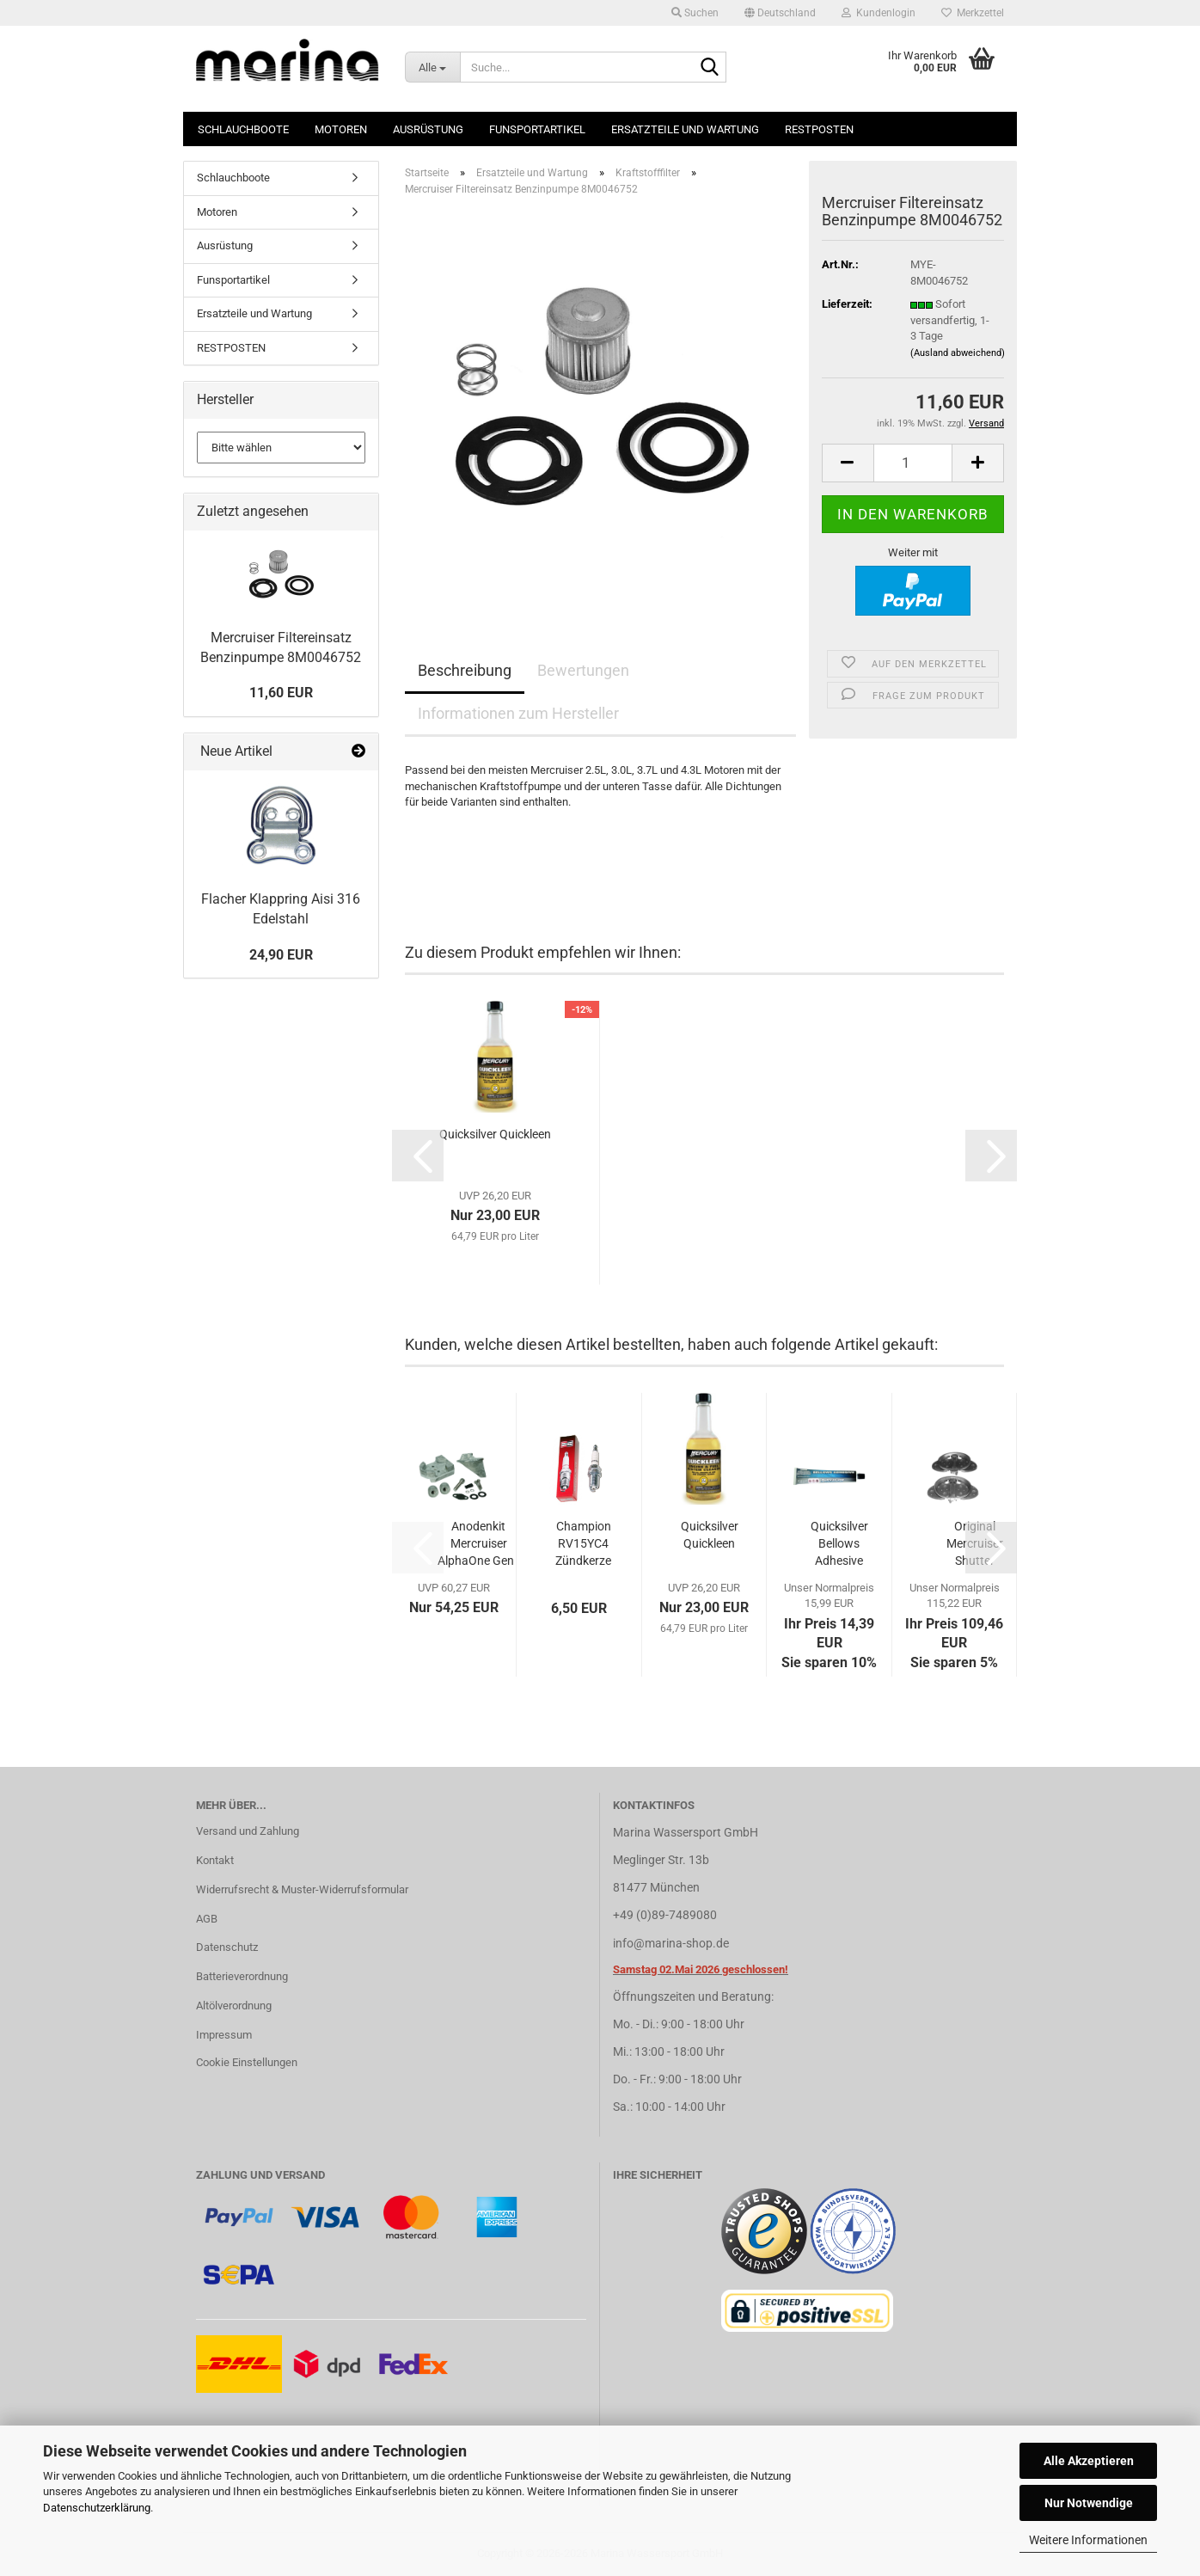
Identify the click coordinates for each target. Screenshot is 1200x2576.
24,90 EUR (281, 955)
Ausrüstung (428, 129)
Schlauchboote (243, 129)
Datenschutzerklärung (96, 2507)
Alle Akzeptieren (1089, 2461)
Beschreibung (464, 670)
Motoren (341, 129)
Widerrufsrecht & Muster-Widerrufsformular (302, 1889)
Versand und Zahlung (247, 1831)
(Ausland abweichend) (957, 353)
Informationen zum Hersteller (518, 713)
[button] (780, 13)
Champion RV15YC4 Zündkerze (583, 1543)
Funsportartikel (537, 129)
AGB (206, 1918)
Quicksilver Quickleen (495, 1134)
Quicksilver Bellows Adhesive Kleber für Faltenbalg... (838, 1544)
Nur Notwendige (1088, 2503)
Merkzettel (972, 13)
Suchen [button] (695, 13)
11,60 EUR (281, 692)
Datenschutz (227, 1947)
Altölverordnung (234, 2005)
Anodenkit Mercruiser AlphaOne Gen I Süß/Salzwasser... (479, 1544)
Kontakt (215, 1860)
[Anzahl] (913, 463)
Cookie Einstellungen (246, 2062)
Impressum (224, 2034)
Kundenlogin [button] (878, 13)
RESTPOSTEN (819, 129)
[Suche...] (432, 67)
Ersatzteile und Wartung (685, 129)
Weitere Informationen (1088, 2540)
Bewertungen (583, 670)
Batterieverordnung (242, 1976)
